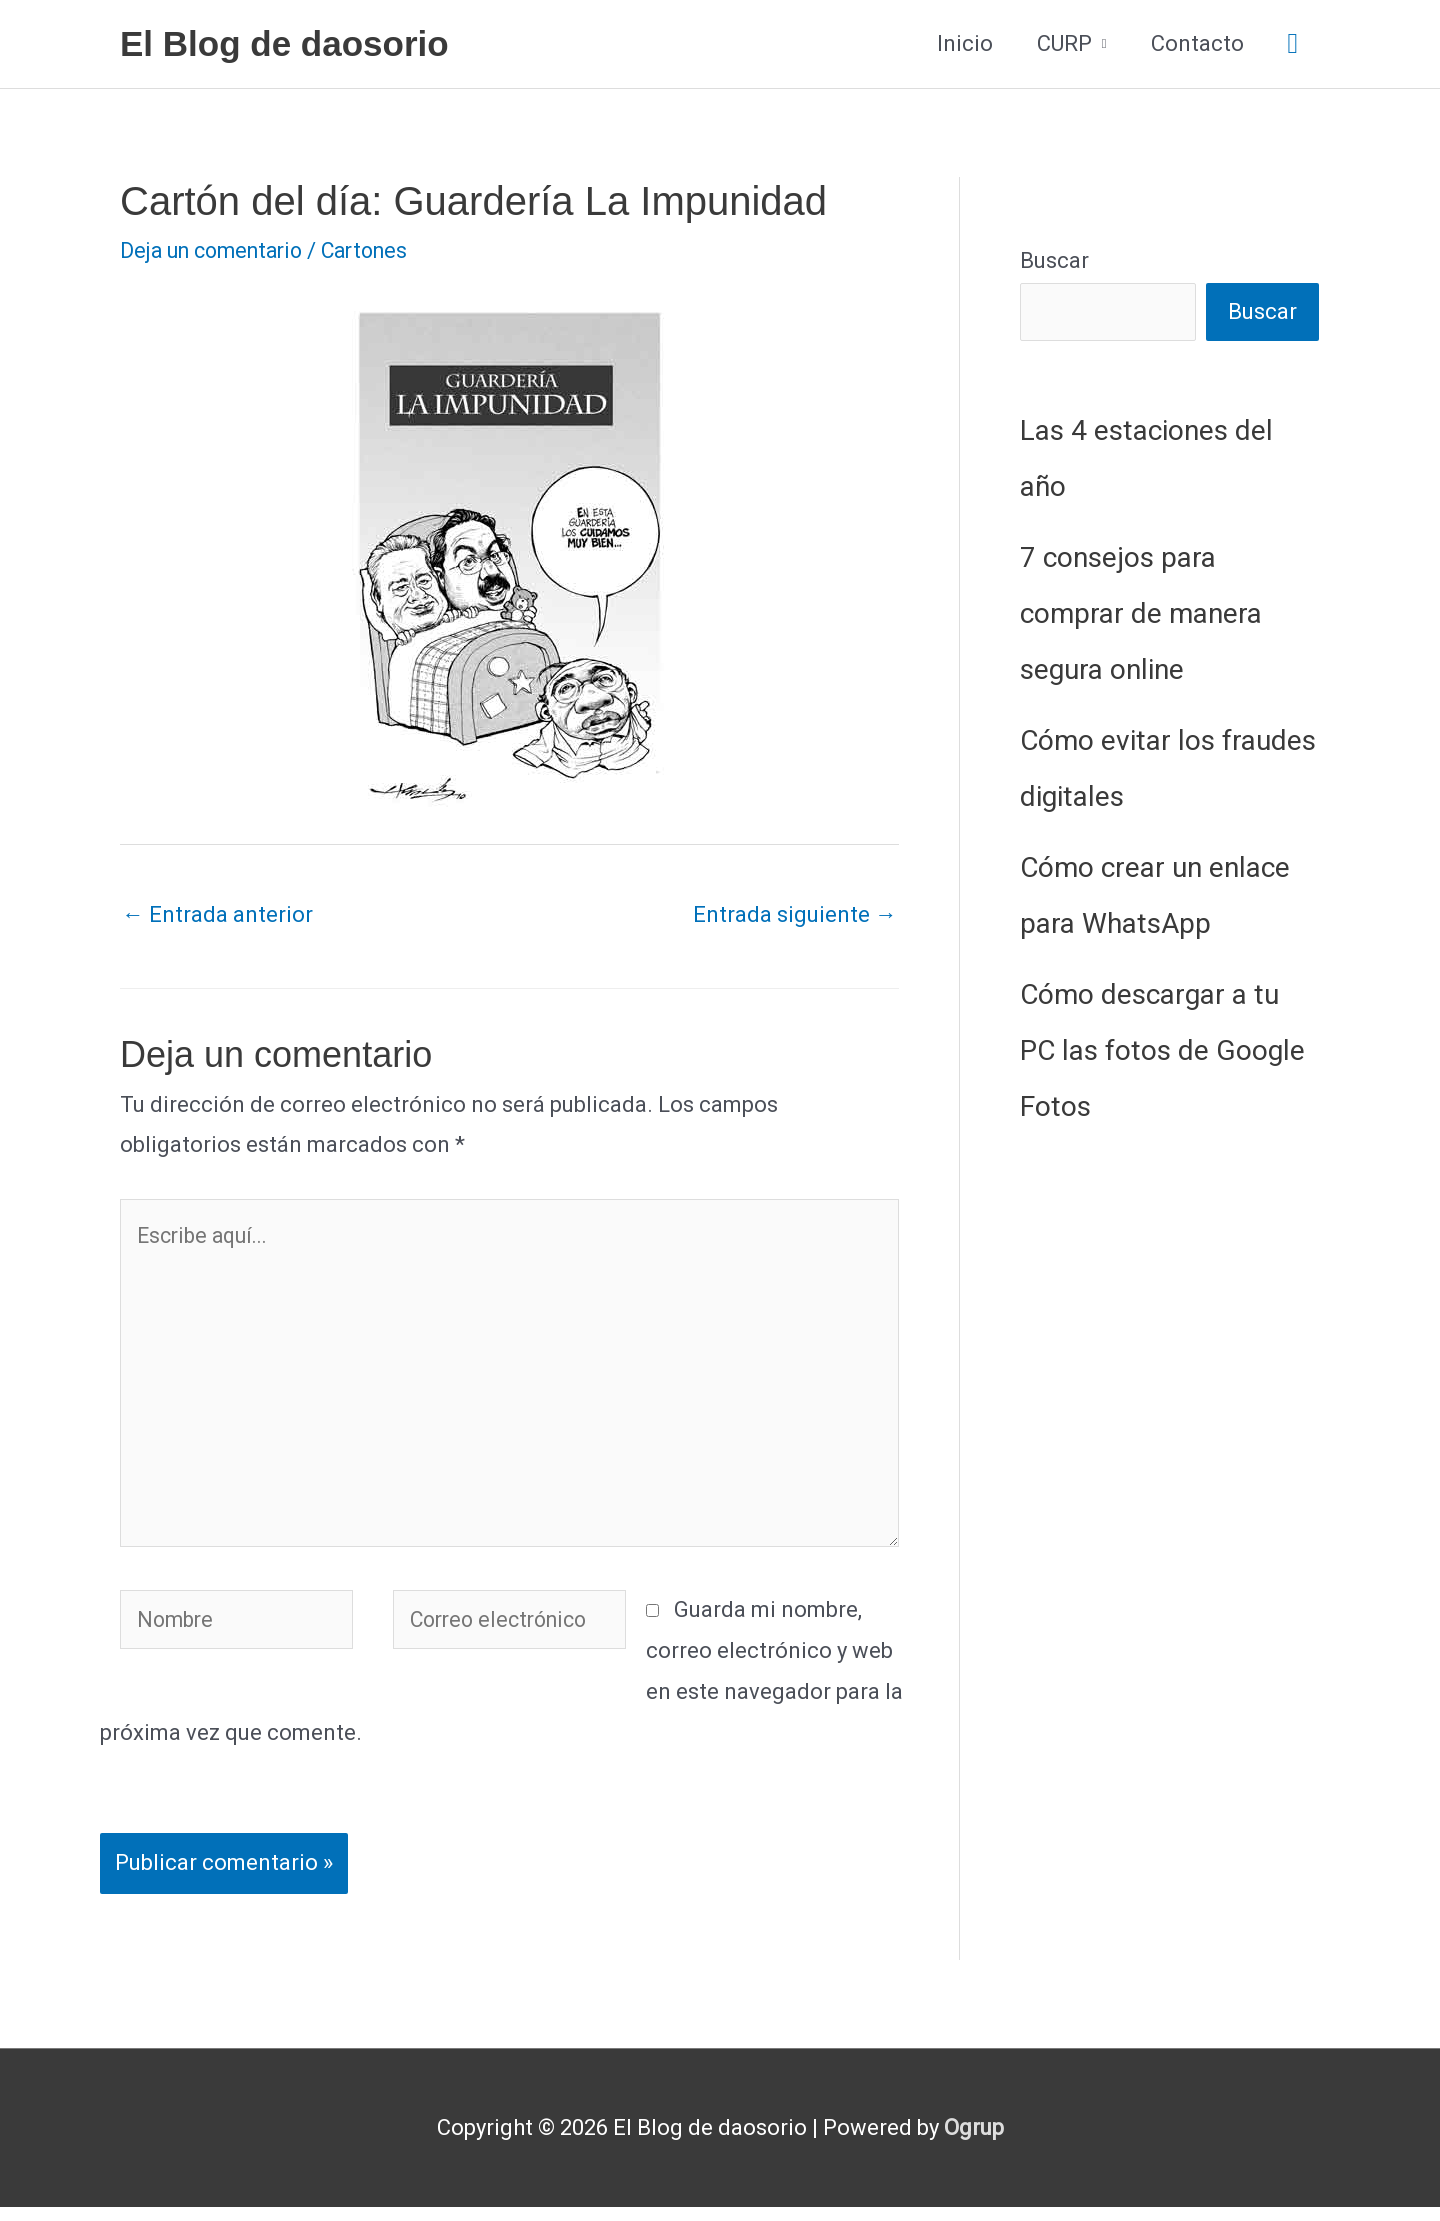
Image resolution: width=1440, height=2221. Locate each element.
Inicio (965, 43)
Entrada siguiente (795, 914)
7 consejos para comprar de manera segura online (1141, 614)
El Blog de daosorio (284, 43)
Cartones (380, 250)
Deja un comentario (217, 250)
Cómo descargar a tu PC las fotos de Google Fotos (1162, 1051)
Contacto (1197, 43)
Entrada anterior (217, 914)
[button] (1293, 44)
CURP (1064, 43)
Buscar (1054, 260)
